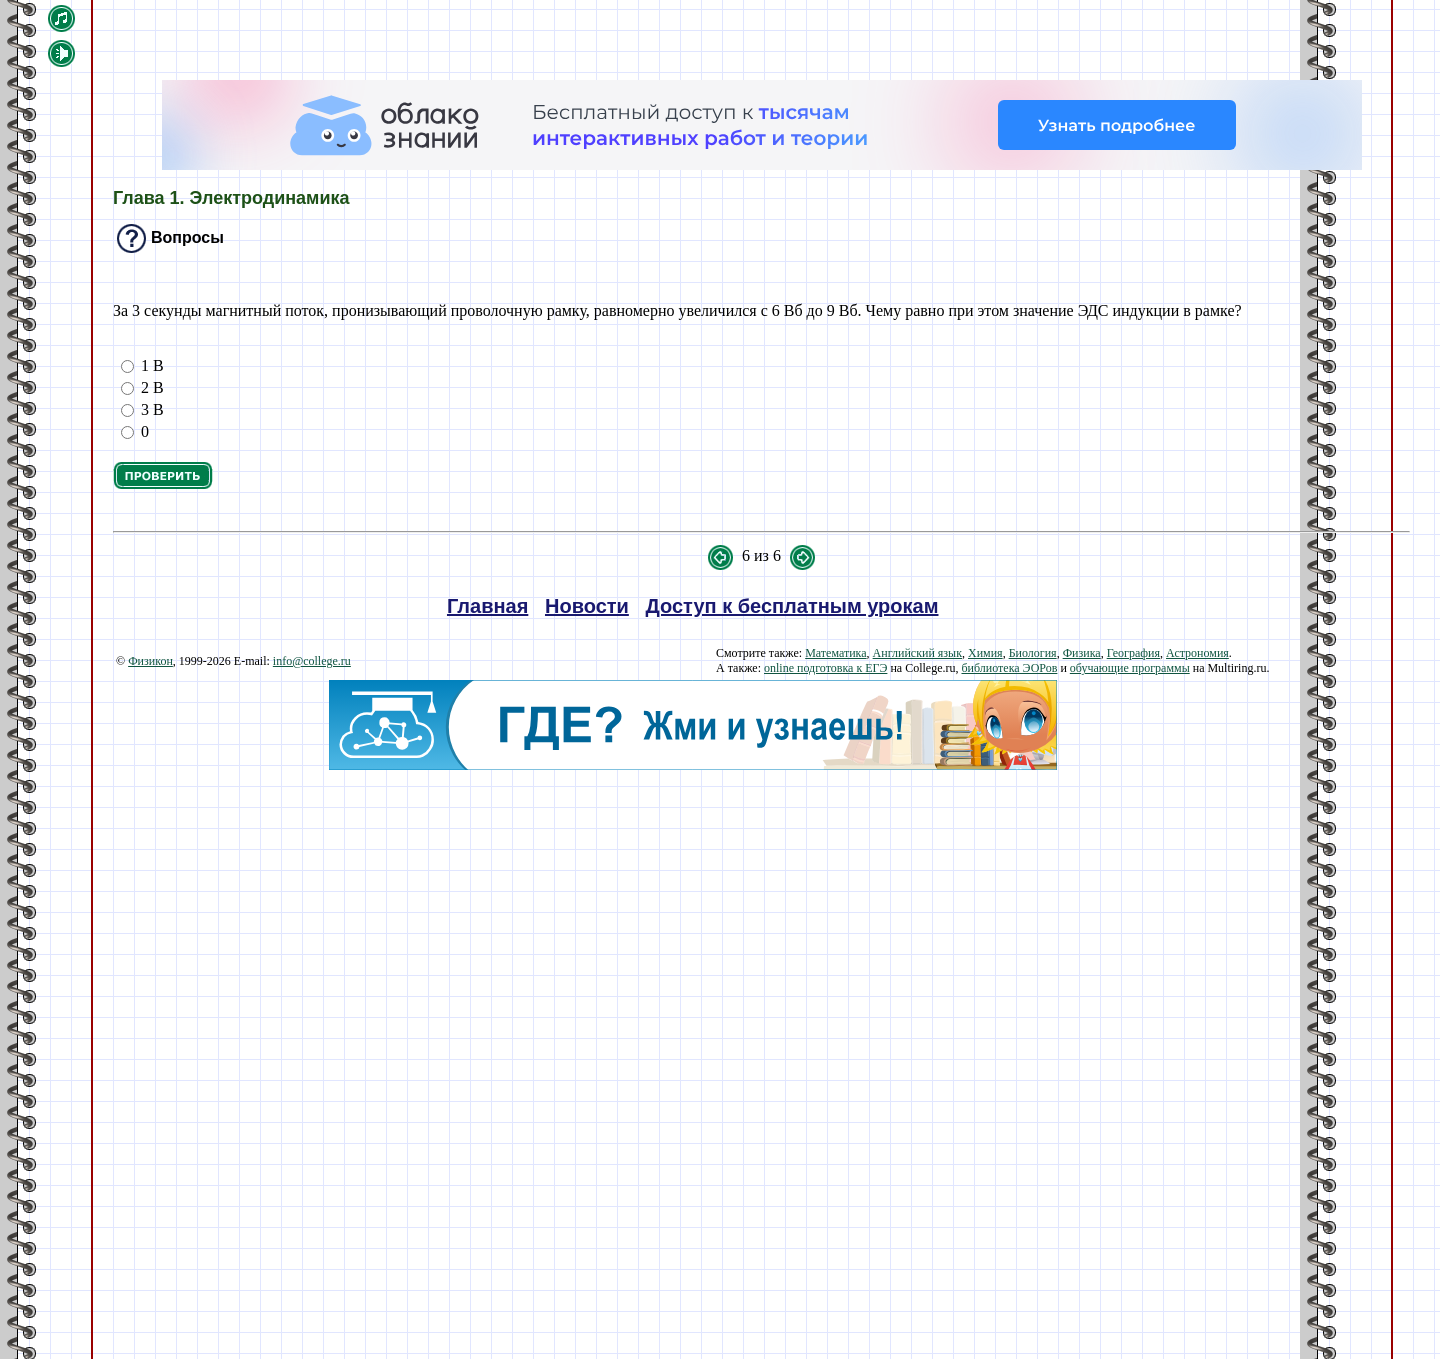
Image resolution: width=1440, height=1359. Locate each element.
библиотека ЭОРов (1009, 668)
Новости (587, 606)
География (1133, 653)
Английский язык (917, 653)
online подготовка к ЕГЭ (825, 668)
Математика (835, 653)
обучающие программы (1130, 668)
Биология (1033, 653)
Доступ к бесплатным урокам (792, 606)
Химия (985, 653)
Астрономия (1197, 653)
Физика (1082, 653)
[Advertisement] (692, 910)
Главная (487, 606)
